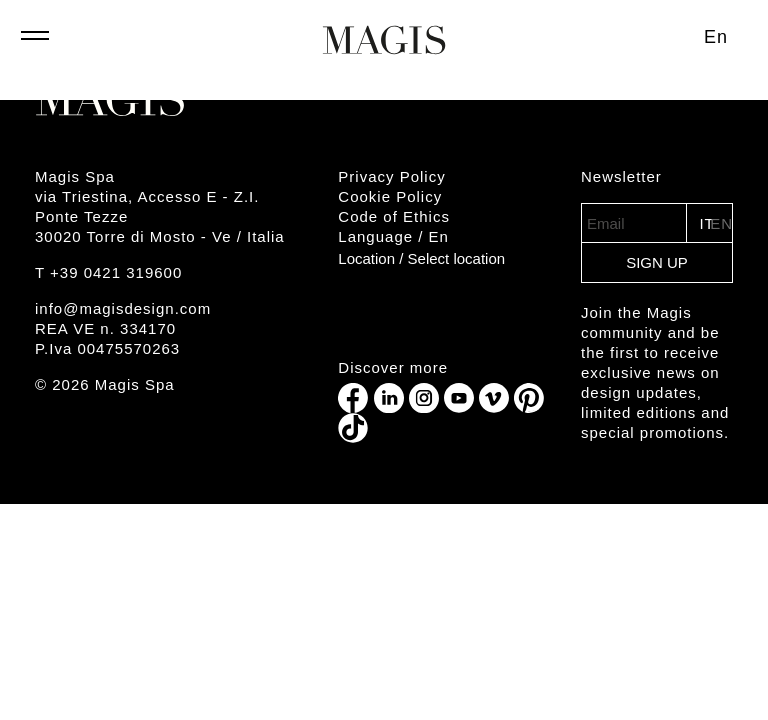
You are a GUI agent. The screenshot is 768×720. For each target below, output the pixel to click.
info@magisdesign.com (123, 308)
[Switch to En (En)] (716, 37)
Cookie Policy (390, 196)
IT (704, 223)
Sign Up (657, 262)
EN (721, 223)
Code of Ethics (394, 216)
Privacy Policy (391, 176)
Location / (421, 258)
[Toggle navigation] (35, 45)
